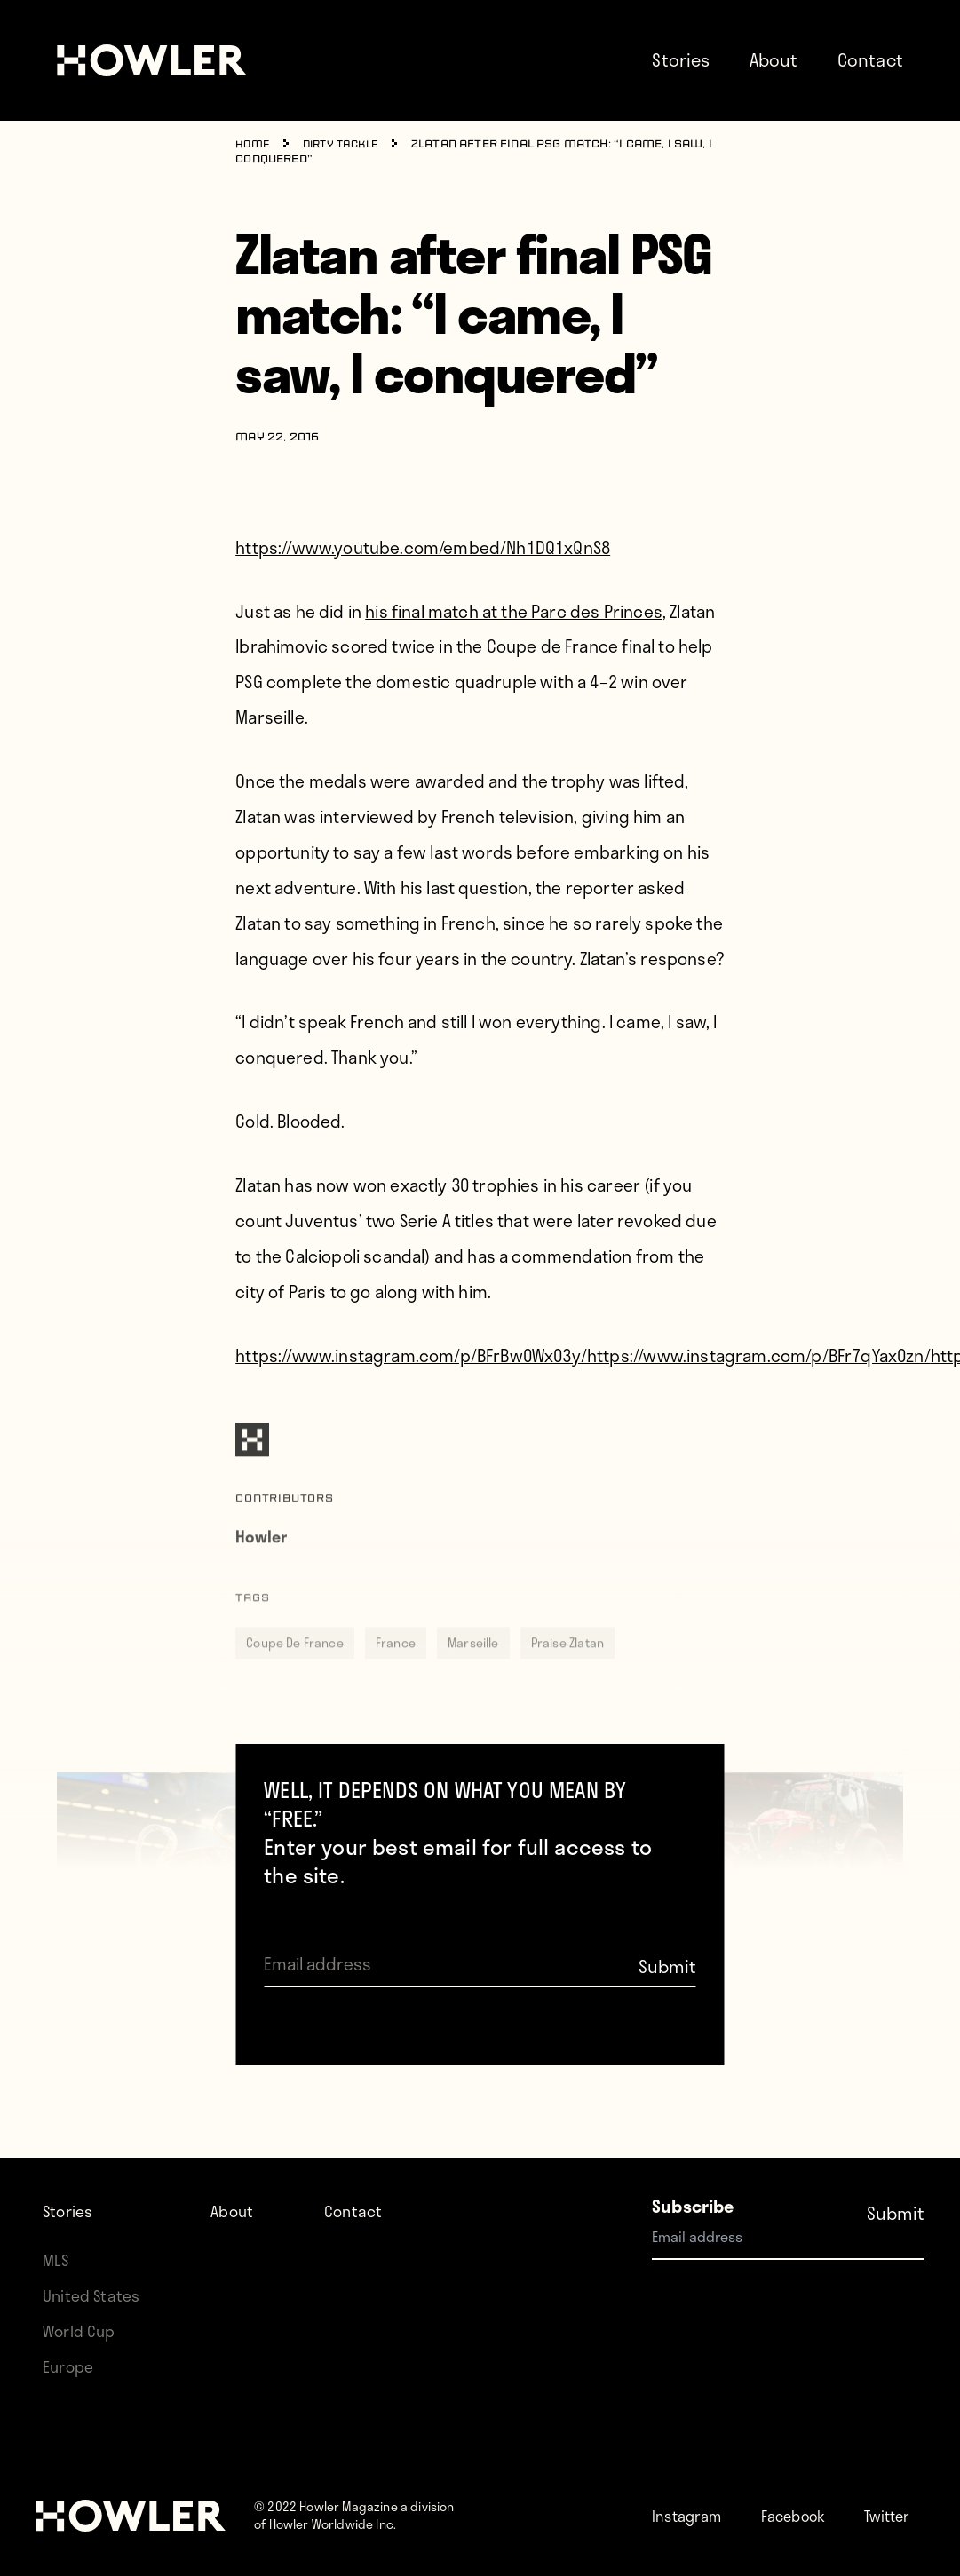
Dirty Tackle (346, 144)
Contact (870, 59)
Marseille (473, 1670)
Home (253, 144)
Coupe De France (295, 1670)
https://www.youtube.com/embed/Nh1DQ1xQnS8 (422, 546)
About (774, 59)
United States (94, 2260)
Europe (71, 2331)
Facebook (809, 2480)
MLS (57, 2225)
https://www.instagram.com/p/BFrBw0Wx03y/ (411, 1354)
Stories (681, 59)
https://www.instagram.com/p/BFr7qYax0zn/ (759, 1354)
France (396, 1670)
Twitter (714, 2515)
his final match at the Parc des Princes (513, 610)
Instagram (692, 2480)
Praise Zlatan (567, 1670)
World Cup (82, 2296)
